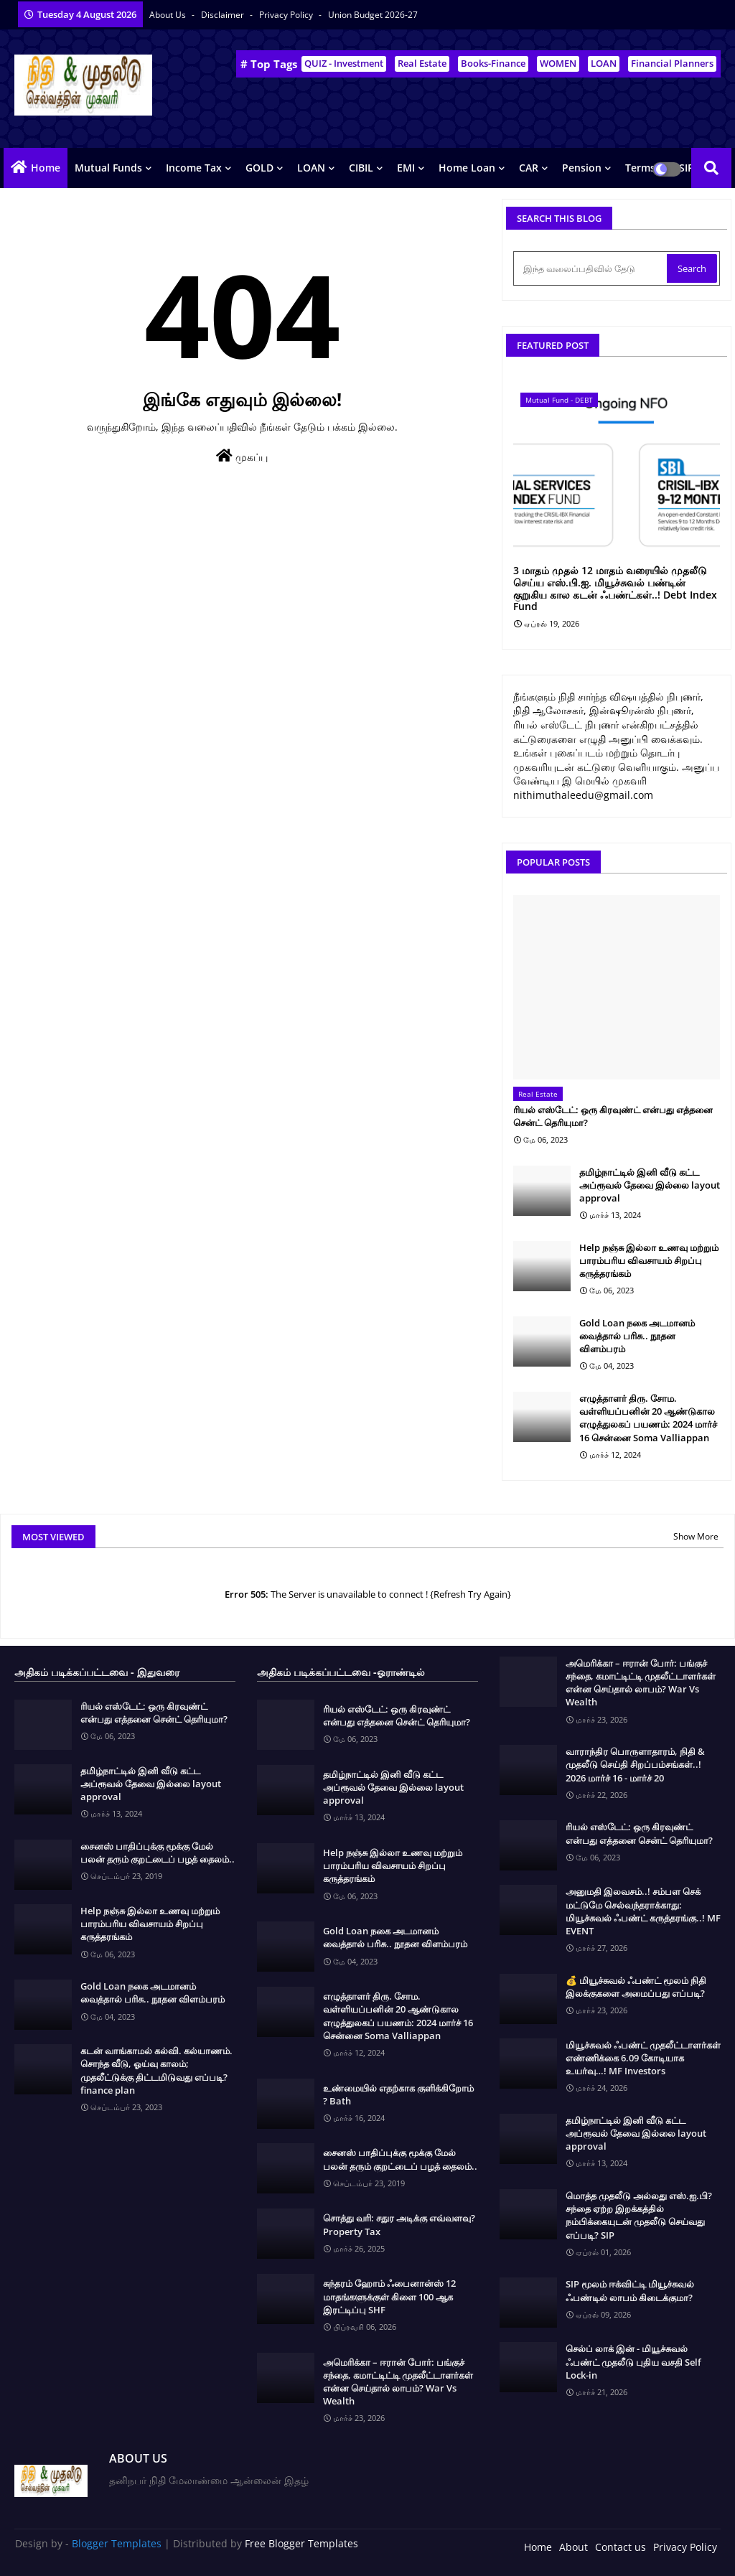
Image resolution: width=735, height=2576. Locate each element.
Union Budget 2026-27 (373, 15)
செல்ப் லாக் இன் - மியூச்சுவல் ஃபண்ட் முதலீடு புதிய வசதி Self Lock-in (633, 2361)
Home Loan (467, 167)
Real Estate (422, 63)
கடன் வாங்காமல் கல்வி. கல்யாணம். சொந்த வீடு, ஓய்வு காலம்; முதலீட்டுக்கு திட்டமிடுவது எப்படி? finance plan (156, 2070)
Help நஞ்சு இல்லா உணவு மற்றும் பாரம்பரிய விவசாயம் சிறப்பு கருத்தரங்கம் (648, 1260)
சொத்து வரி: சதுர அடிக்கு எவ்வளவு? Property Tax (399, 2224)
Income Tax (194, 167)
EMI (406, 167)
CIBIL (361, 167)
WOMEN (558, 63)
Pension (581, 167)
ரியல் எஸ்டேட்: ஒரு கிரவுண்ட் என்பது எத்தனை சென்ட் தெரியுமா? (613, 1116)
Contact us (620, 2547)
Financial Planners (672, 63)
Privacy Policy (287, 15)
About (573, 2547)
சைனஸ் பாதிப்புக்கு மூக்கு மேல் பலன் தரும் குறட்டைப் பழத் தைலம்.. (157, 1852)
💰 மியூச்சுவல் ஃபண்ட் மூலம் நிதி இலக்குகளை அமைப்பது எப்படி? (636, 1987)
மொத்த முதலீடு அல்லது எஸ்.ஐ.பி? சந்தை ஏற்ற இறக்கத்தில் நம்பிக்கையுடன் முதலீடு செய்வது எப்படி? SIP (639, 2215)
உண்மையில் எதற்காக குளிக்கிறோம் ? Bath (398, 2094)
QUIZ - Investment (343, 63)
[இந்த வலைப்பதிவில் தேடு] (591, 268)
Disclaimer (223, 15)
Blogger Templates (116, 2543)
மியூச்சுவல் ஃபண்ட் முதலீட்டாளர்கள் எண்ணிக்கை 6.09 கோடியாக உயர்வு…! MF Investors (643, 2057)
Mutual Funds (108, 167)
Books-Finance (493, 63)
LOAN (604, 63)
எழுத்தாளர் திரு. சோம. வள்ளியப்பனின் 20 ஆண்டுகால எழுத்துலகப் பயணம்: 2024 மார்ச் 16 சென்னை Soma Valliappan (648, 1418)
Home (45, 167)
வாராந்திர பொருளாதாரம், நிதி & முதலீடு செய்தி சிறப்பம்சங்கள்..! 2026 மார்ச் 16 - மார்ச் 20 (635, 1764)
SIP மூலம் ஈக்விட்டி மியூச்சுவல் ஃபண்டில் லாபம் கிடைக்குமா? (630, 2290)
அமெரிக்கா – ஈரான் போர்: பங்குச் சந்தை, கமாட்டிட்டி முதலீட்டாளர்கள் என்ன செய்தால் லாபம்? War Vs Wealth (398, 2382)
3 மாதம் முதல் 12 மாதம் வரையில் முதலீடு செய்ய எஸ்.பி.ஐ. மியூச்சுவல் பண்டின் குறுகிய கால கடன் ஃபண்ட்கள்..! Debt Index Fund (615, 589)
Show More (695, 1536)
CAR (528, 167)
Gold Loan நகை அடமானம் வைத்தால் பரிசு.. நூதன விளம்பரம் (637, 1335)
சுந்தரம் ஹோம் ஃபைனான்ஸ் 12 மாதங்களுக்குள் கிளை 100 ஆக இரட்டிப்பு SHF (389, 2296)
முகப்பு (242, 456)
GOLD (259, 167)
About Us (168, 15)
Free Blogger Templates (301, 2543)
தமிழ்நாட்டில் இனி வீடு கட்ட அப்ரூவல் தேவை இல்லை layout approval (649, 1185)
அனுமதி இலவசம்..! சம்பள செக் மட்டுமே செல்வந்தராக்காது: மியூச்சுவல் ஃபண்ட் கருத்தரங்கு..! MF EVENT (643, 1911)
